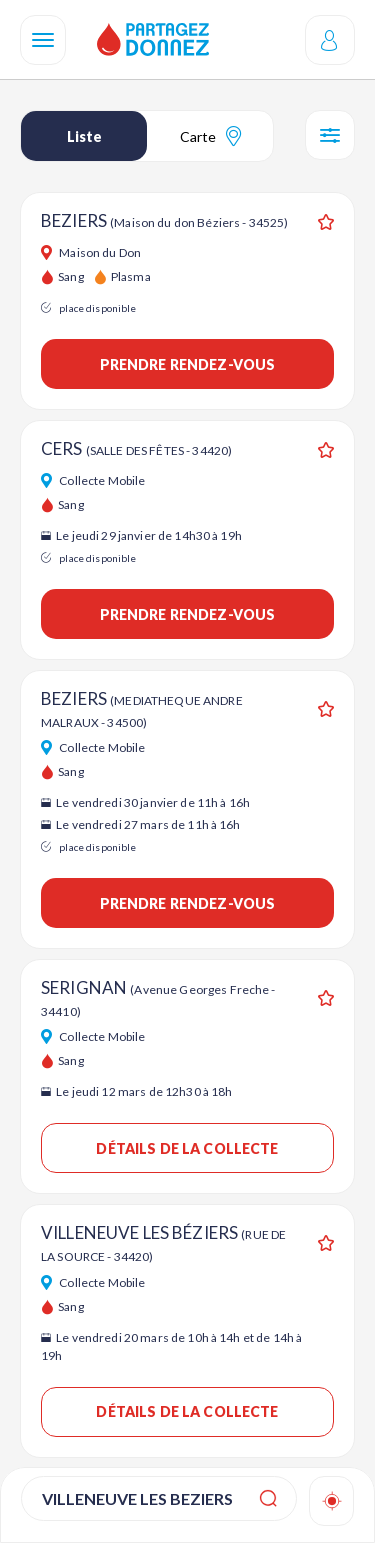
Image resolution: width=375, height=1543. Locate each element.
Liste (84, 136)
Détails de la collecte (187, 1148)
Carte (210, 136)
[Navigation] (43, 40)
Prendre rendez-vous (188, 364)
